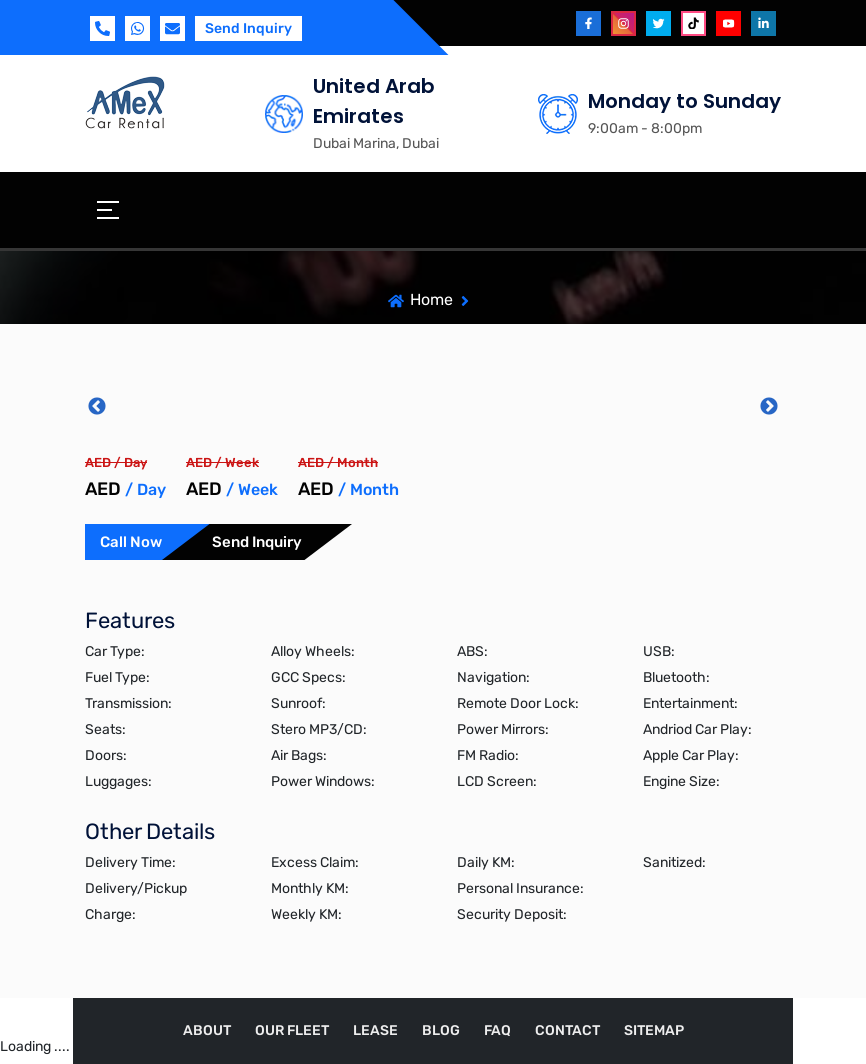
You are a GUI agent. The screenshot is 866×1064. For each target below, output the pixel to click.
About (207, 1030)
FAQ (497, 1030)
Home (431, 299)
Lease (375, 1030)
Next (769, 407)
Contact (567, 1030)
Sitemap (654, 1030)
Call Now (131, 542)
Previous (97, 407)
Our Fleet (292, 1030)
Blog (441, 1030)
